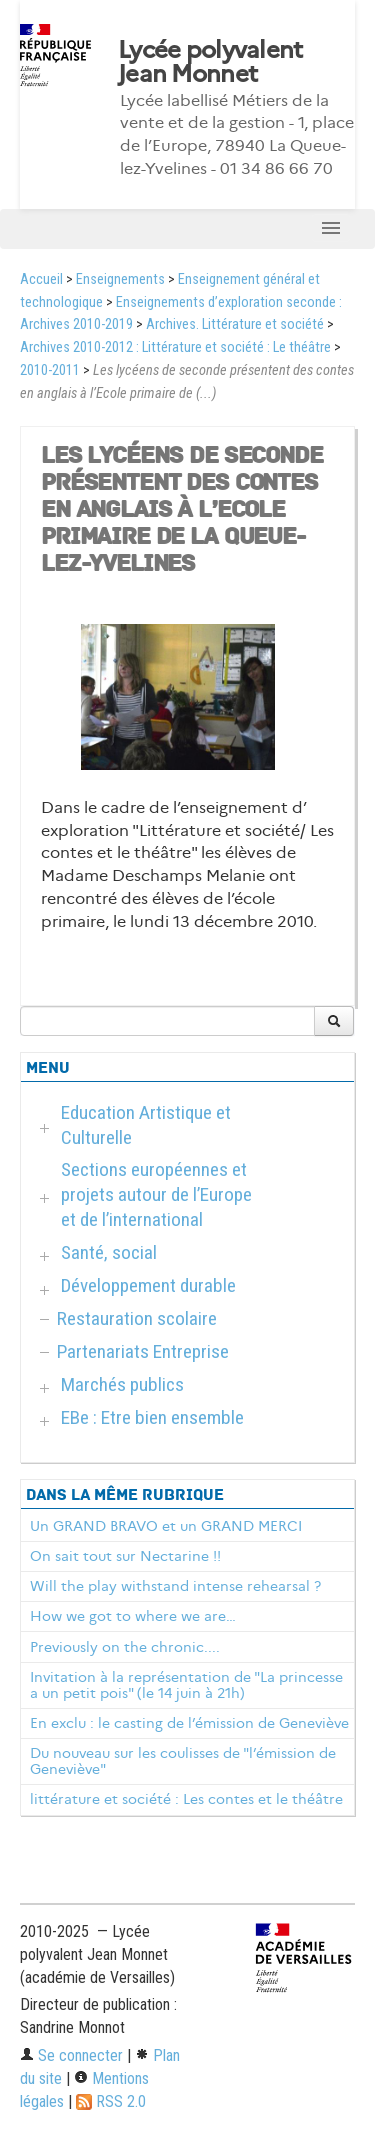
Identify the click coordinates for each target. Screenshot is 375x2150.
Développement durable (148, 1285)
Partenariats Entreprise (143, 1351)
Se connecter (71, 2055)
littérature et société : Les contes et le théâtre (186, 1799)
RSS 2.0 (111, 2101)
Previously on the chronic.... (125, 1647)
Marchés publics (122, 1384)
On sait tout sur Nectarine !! (125, 1556)
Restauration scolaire (137, 1318)
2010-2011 (50, 370)
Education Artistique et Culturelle (146, 1125)
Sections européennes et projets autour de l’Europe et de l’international (156, 1194)
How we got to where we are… (133, 1616)
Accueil (41, 279)
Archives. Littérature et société (235, 324)
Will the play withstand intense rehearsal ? (175, 1586)
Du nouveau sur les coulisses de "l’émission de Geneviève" (183, 1761)
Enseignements (120, 279)
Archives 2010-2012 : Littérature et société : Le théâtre (175, 347)
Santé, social (109, 1252)
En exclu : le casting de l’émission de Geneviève (189, 1723)
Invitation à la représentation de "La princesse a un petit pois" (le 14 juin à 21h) (186, 1685)
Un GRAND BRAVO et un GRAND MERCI (166, 1526)
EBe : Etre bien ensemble (152, 1417)
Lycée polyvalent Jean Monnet (210, 62)
